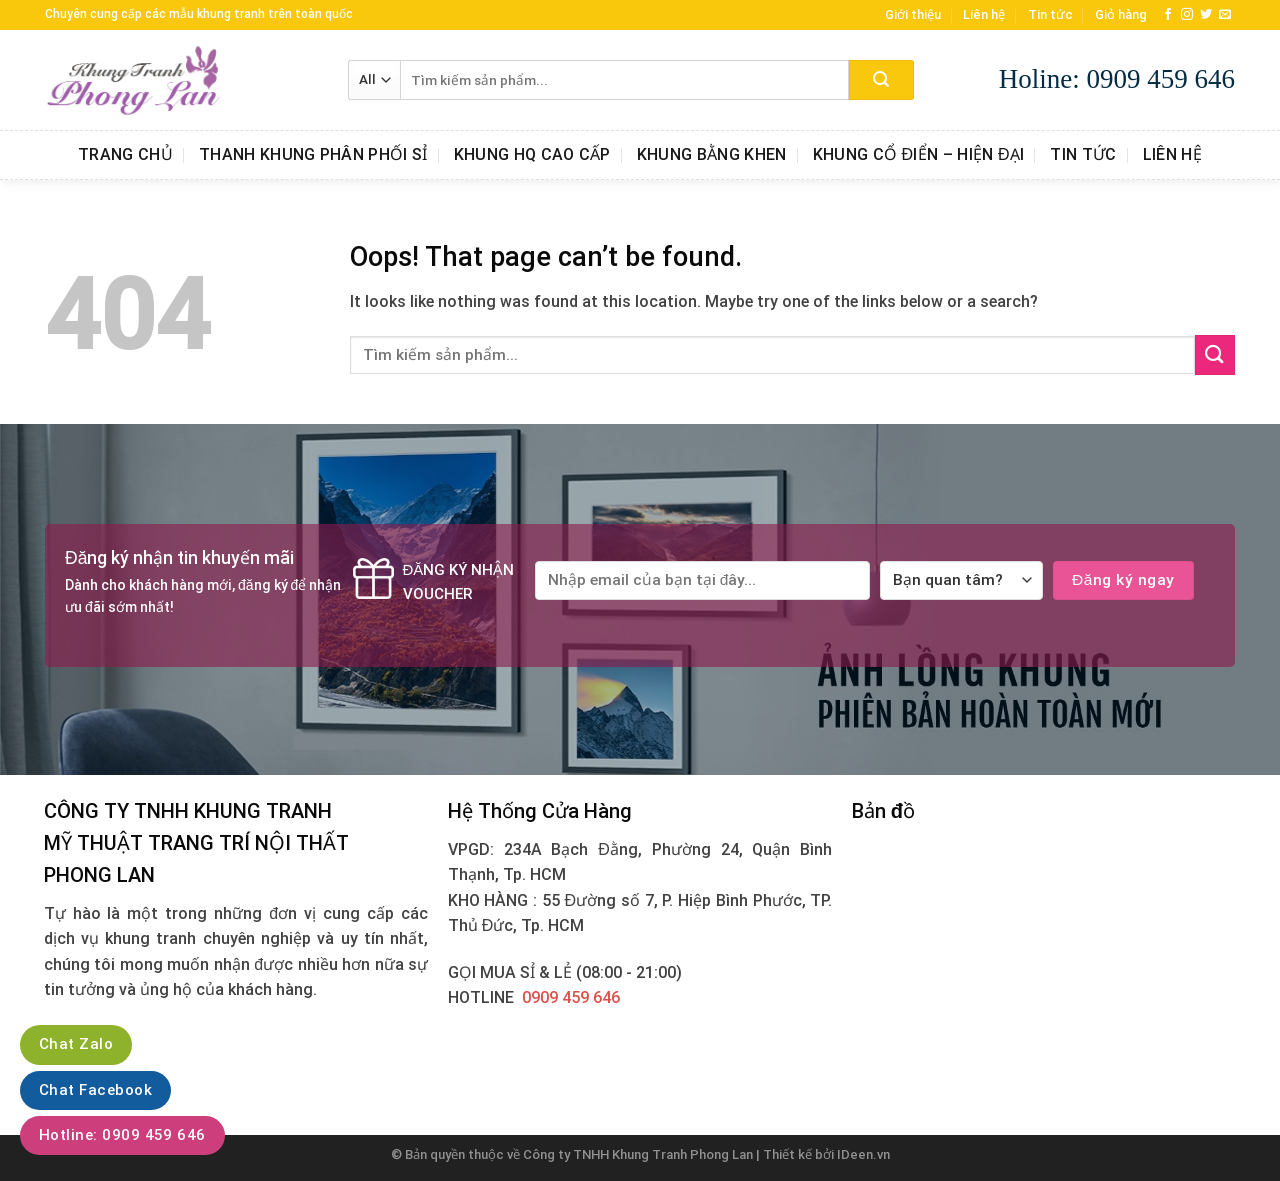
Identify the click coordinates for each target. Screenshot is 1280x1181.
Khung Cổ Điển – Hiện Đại (919, 154)
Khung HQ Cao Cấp (532, 154)
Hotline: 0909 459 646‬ (122, 1135)
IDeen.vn (863, 1154)
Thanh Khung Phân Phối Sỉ (313, 154)
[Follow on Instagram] (1187, 15)
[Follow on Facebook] (1168, 15)
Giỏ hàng (1121, 14)
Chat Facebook (95, 1090)
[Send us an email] (1225, 15)
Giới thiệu (913, 14)
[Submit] (881, 80)
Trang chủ (125, 154)
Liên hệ (984, 14)
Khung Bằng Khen (712, 154)
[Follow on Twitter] (1206, 15)
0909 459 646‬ (571, 997)
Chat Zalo (76, 1044)
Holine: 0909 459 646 (1117, 79)
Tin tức (1050, 14)
